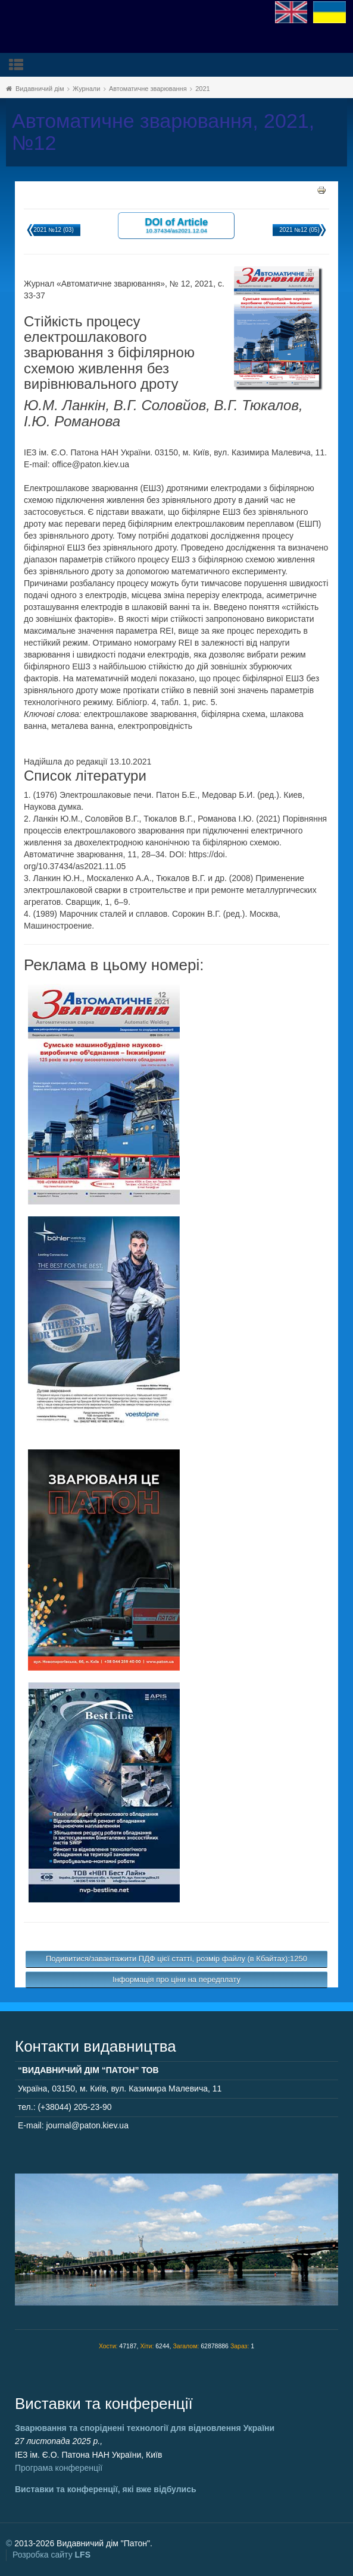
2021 (202, 88)
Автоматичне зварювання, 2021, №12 (163, 132)
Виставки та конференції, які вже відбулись (105, 2489)
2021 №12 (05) (299, 230)
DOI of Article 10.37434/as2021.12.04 (176, 225)
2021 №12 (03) (53, 230)
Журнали (86, 88)
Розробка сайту (51, 2554)
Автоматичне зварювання (148, 88)
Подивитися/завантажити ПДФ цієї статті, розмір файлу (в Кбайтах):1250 (176, 1958)
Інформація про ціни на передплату (176, 1979)
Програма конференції (58, 2468)
